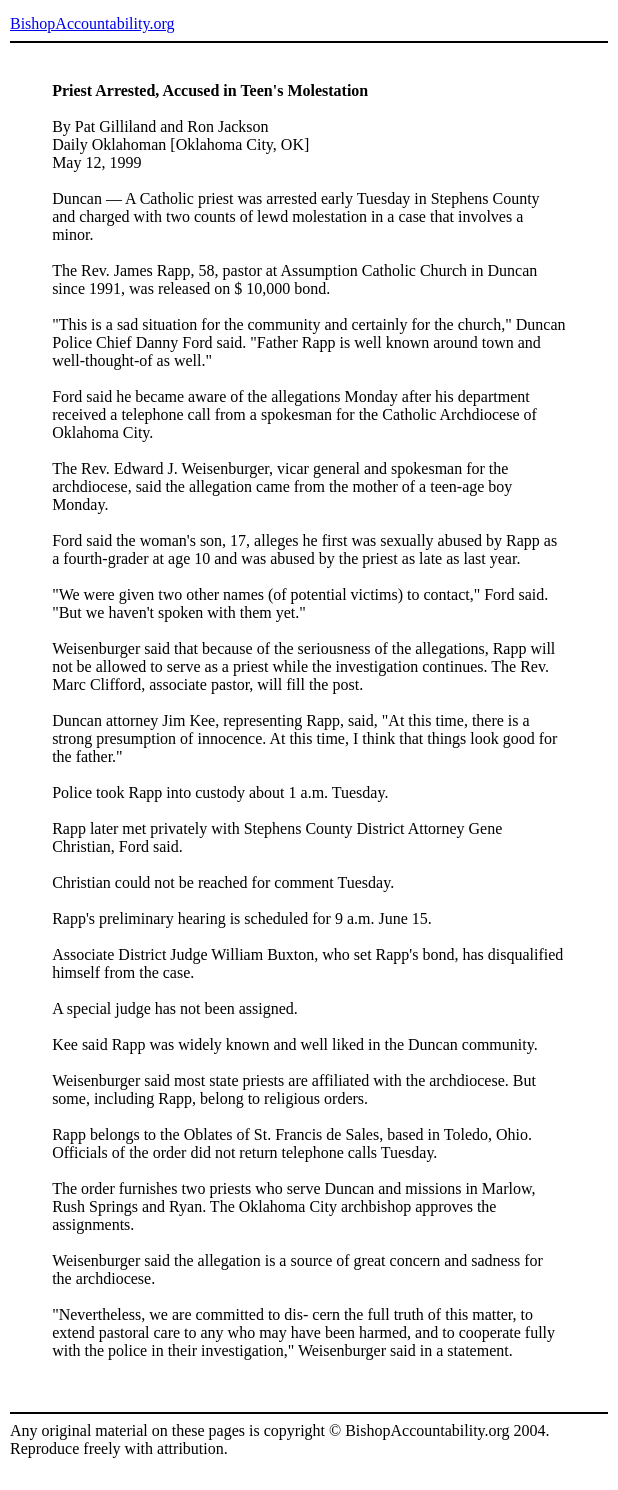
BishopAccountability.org (92, 23)
